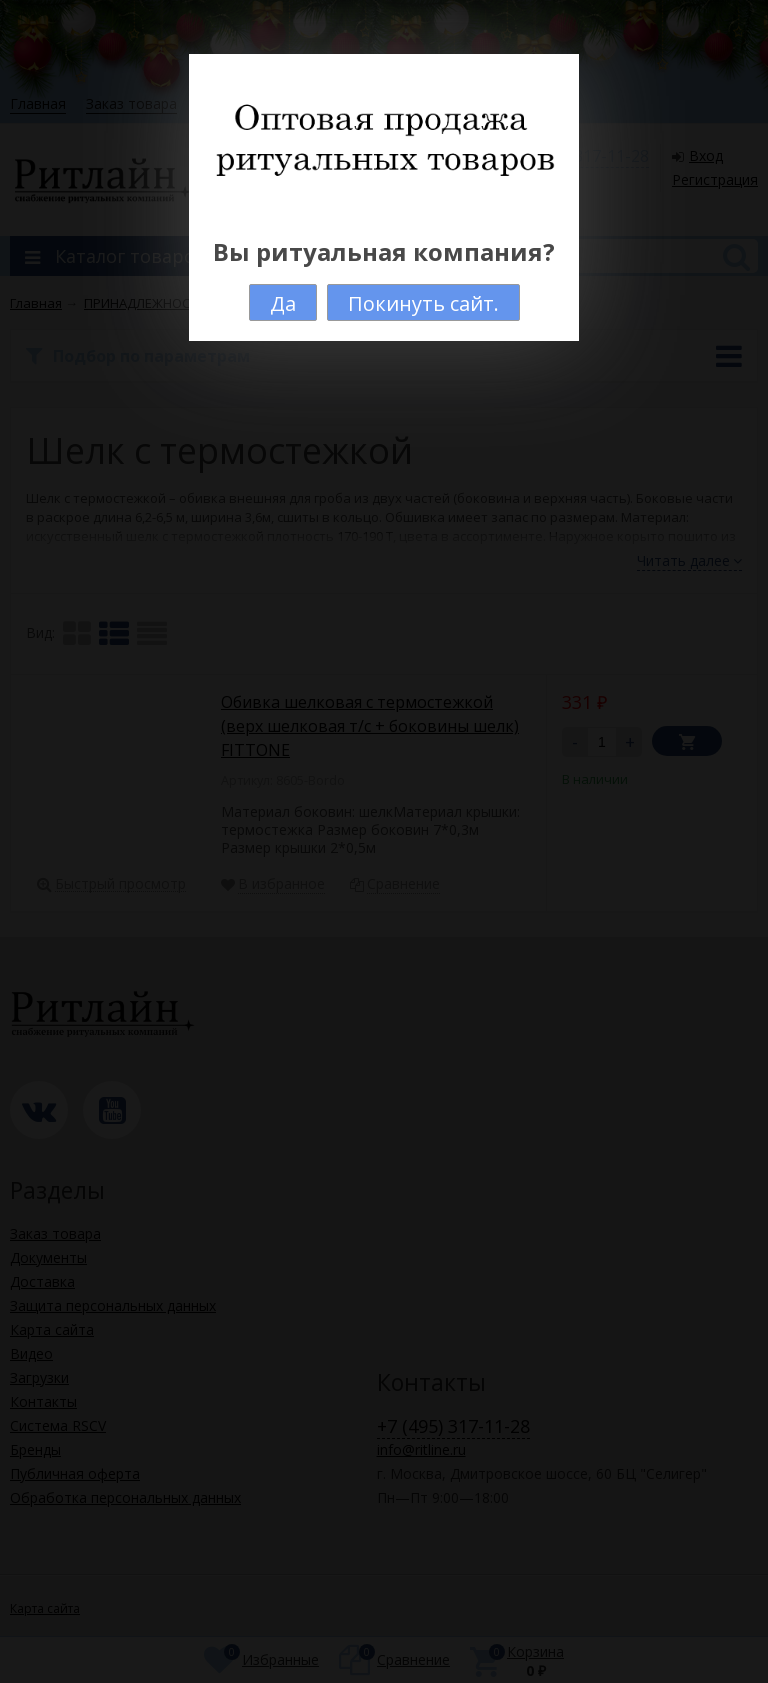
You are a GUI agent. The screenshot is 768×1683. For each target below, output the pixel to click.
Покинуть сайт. (423, 303)
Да (283, 303)
